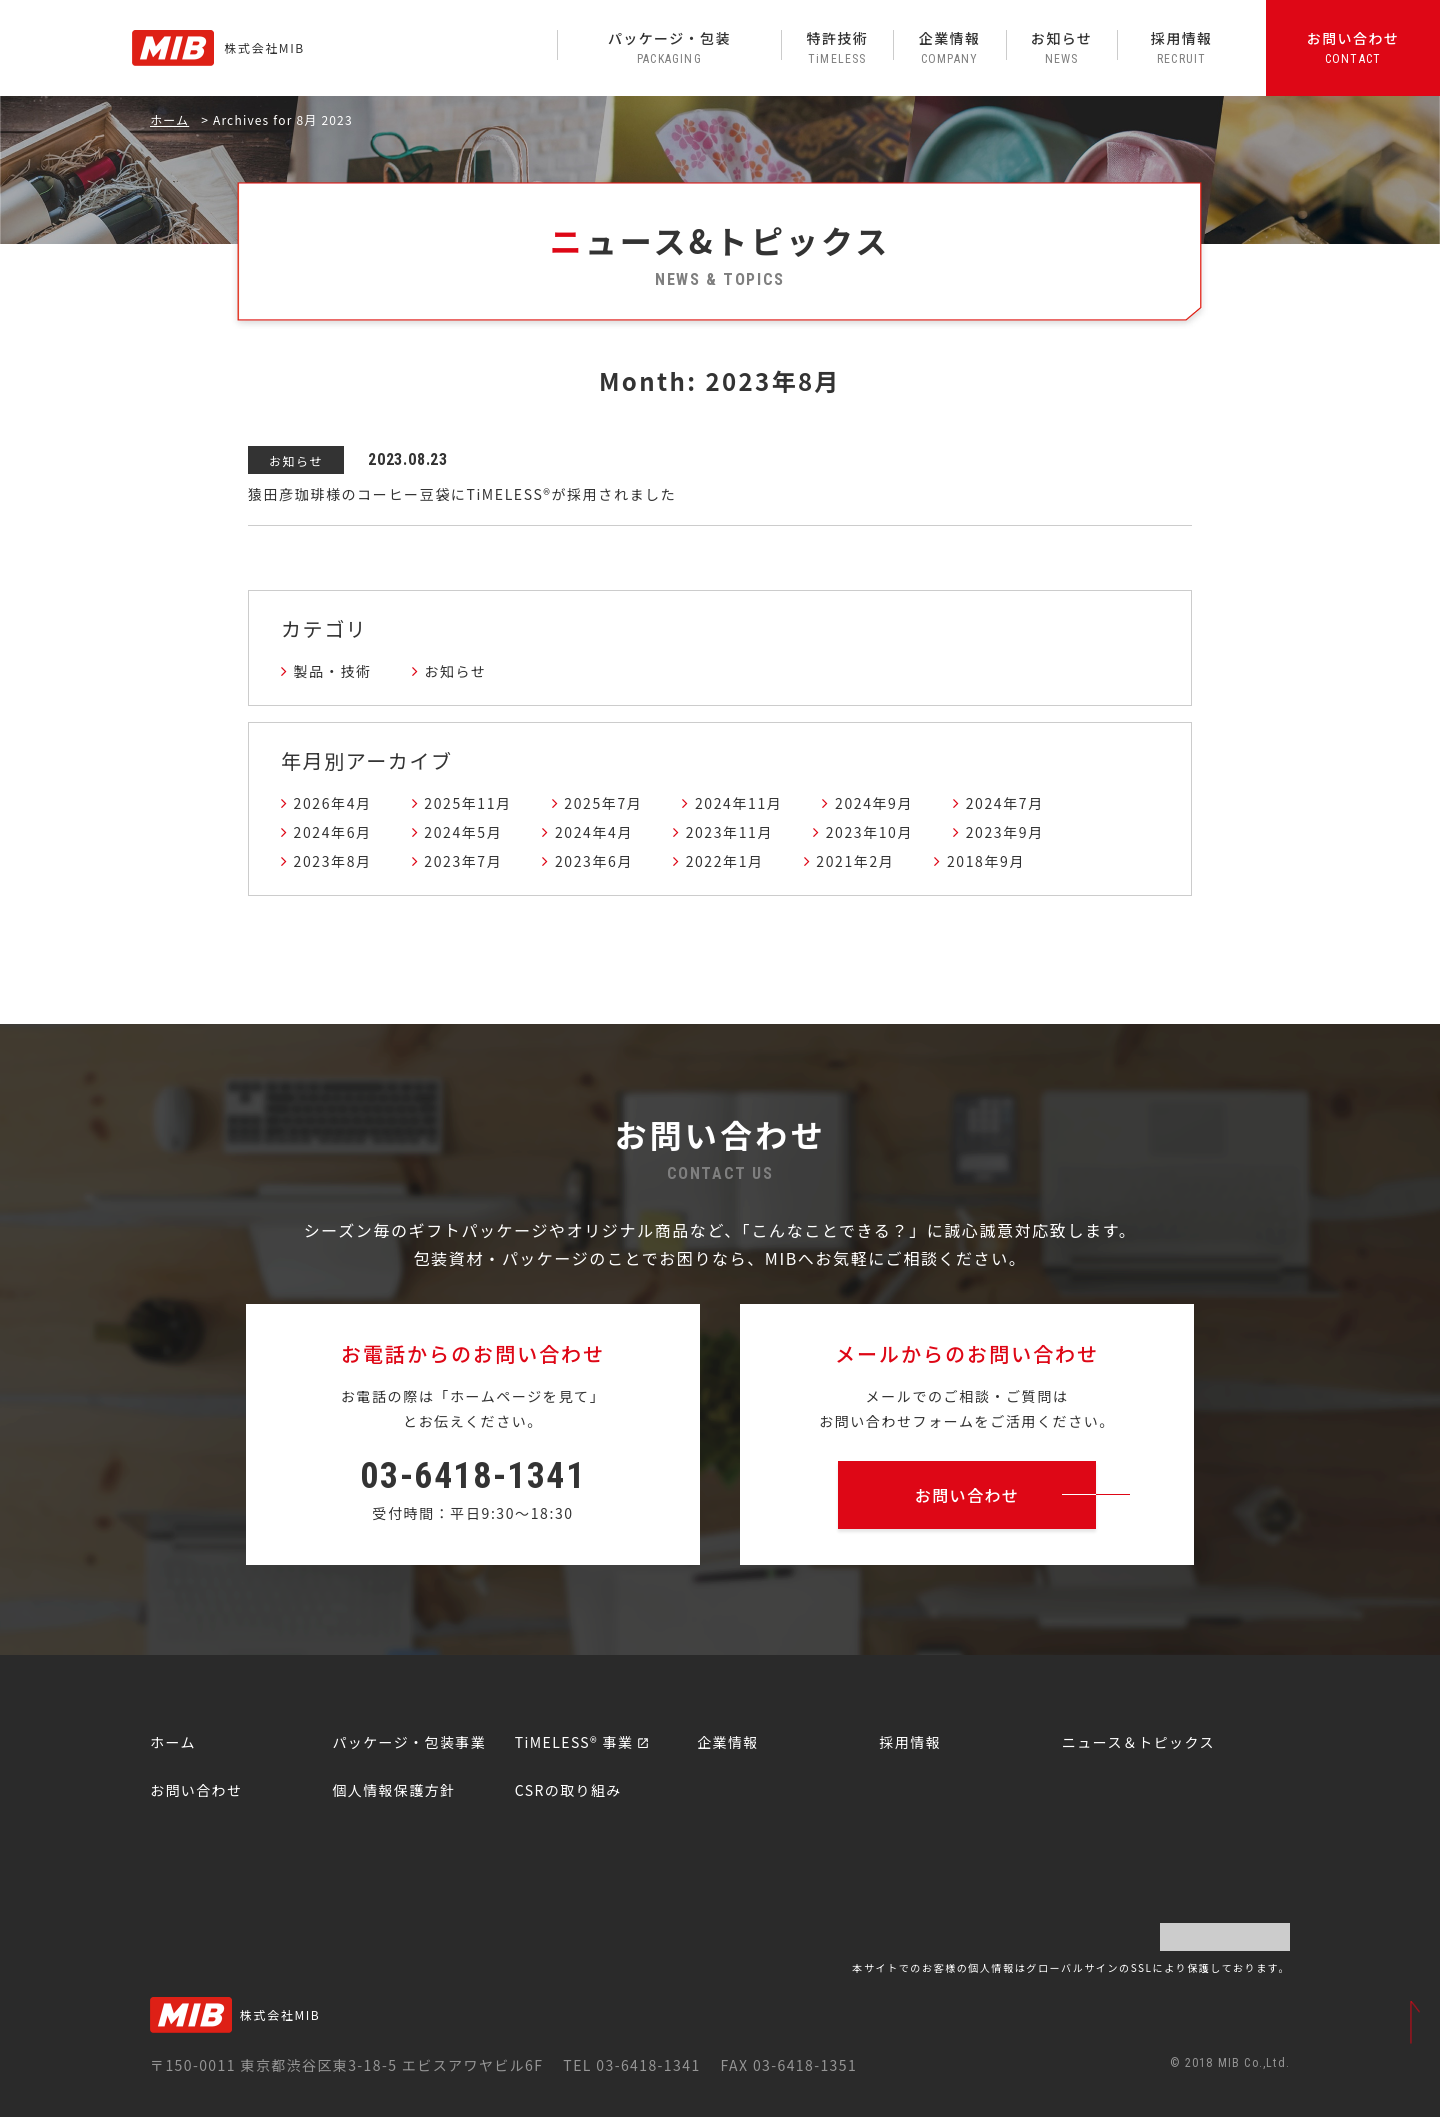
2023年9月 (1005, 832)
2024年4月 (594, 832)
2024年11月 (738, 803)
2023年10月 (869, 832)
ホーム (169, 119)
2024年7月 (1005, 803)
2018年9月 (986, 861)
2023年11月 (729, 832)
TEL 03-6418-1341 (631, 2065)
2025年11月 (467, 803)
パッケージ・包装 (669, 47)
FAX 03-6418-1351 (788, 2065)
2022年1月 (725, 861)
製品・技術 (333, 671)
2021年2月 (855, 861)
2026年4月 (333, 803)
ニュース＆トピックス (1138, 1742)
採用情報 (1181, 47)
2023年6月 (594, 861)
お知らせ (1062, 47)
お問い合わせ (1353, 47)
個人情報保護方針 (393, 1790)
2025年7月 (603, 803)
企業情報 (949, 47)
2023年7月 (463, 861)
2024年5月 (463, 832)
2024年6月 (333, 832)
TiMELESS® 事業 (574, 1742)
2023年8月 (333, 861)
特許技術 (837, 47)
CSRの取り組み (568, 1790)
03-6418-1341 (472, 1476)
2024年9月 (874, 803)
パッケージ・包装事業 (409, 1742)
